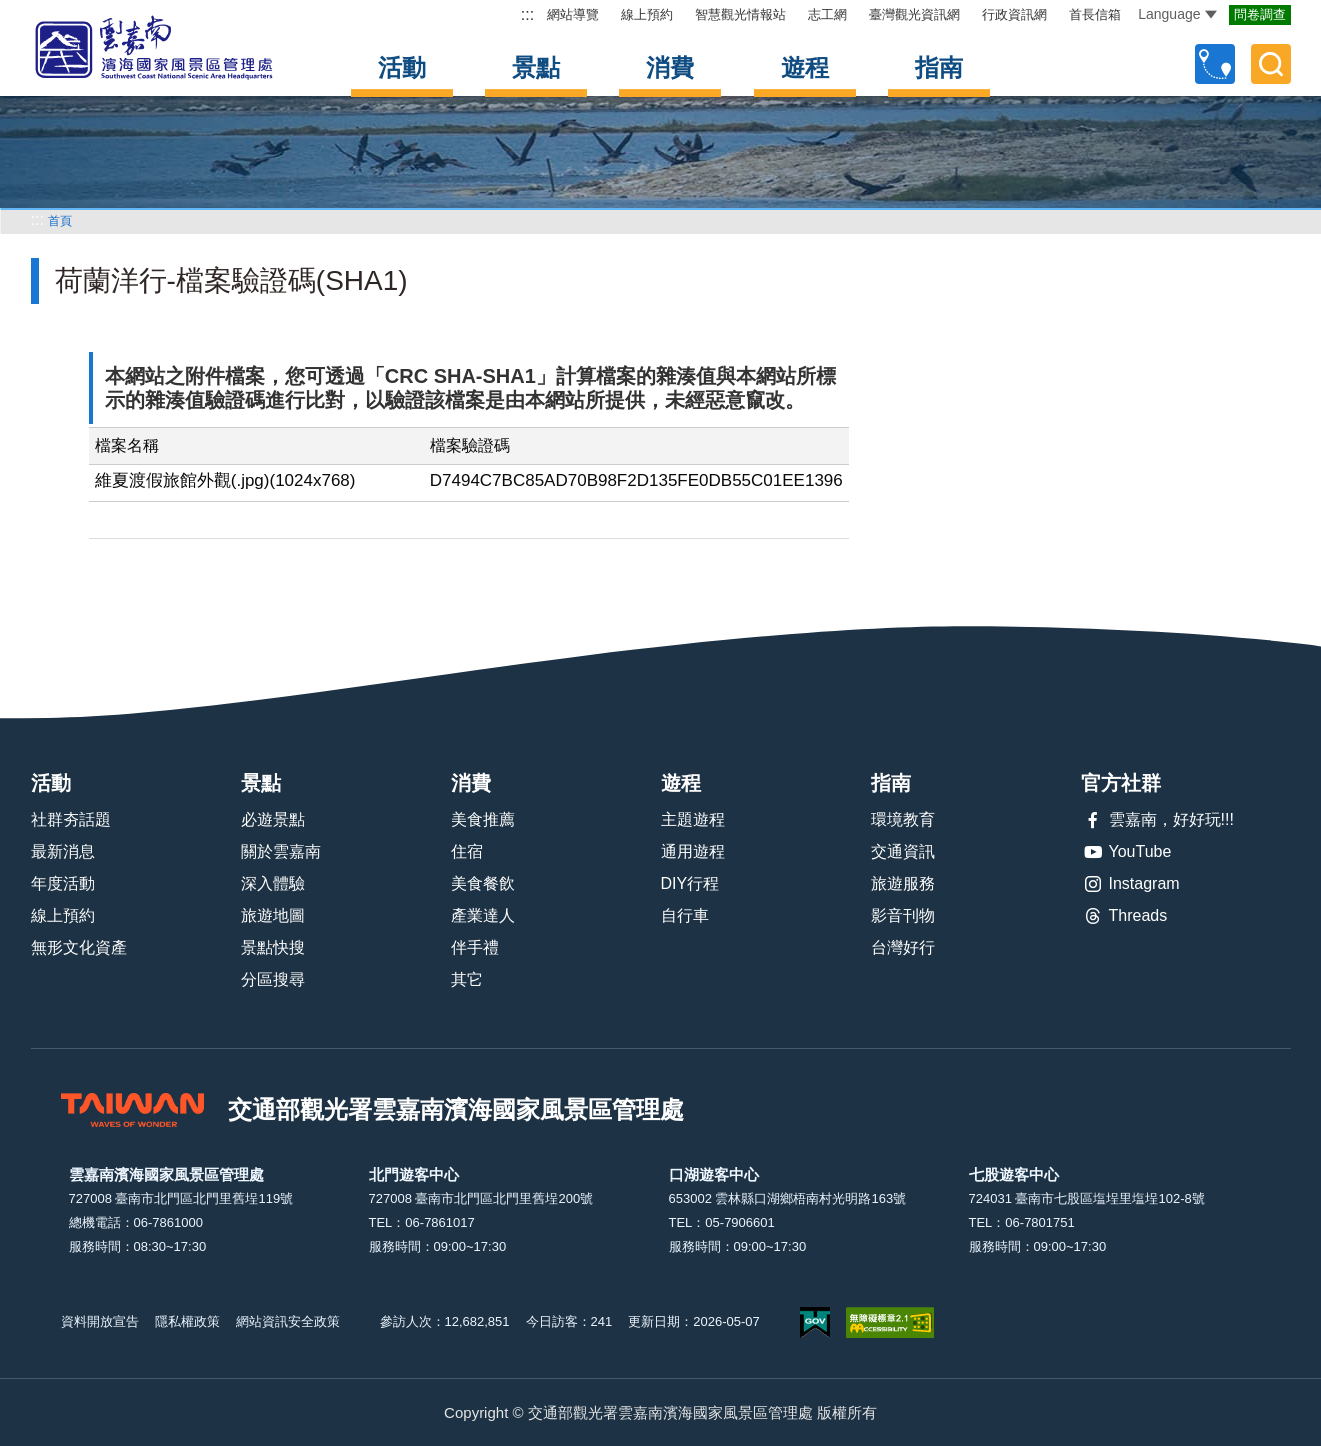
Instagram (1130, 884)
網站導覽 (573, 14)
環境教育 (903, 819)
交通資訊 (903, 851)
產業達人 (483, 915)
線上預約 (647, 14)
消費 (670, 67)
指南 (939, 67)
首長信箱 (1095, 14)
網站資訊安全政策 (288, 1321)
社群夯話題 (71, 819)
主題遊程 (693, 819)
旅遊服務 (903, 883)
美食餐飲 (483, 883)
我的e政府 (815, 1322)
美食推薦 (483, 819)
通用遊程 (693, 851)
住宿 (467, 851)
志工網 (827, 14)
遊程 (805, 67)
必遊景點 (273, 819)
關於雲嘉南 (281, 851)
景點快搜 (273, 947)
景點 (536, 67)
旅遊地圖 (273, 915)
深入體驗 (273, 883)
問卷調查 (1260, 14)
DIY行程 (690, 883)
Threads (1124, 916)
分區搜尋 (273, 979)
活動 (402, 67)
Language (1177, 14)
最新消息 (63, 851)
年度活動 (63, 883)
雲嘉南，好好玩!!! (1157, 820)
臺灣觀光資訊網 (914, 14)
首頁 (60, 221)
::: (527, 14)
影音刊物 (903, 915)
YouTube (1126, 852)
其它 (467, 979)
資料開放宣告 (100, 1321)
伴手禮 (475, 947)
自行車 (685, 915)
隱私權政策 (187, 1321)
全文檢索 (1271, 64)
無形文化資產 (79, 947)
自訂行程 (1215, 64)
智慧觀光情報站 (740, 14)
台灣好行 (903, 947)
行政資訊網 (1014, 14)
